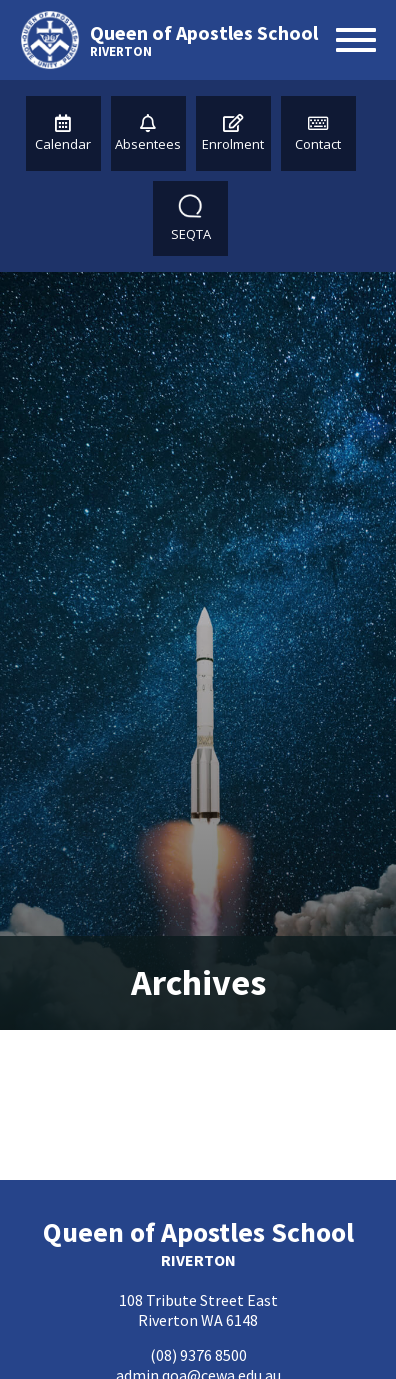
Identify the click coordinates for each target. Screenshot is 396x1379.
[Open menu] (356, 40)
